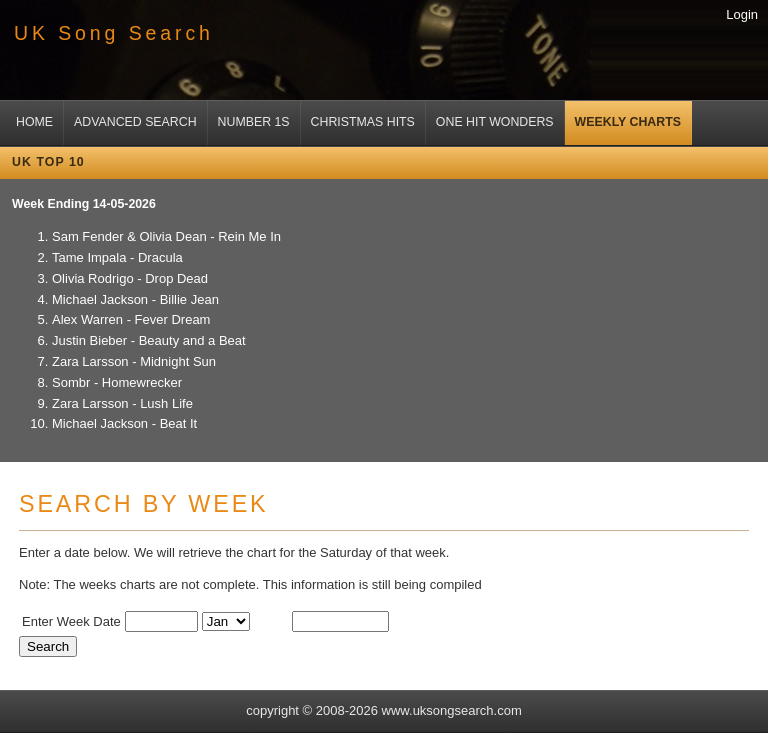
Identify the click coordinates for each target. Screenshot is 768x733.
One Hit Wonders (495, 122)
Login (742, 14)
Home (34, 122)
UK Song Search (114, 33)
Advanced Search (135, 122)
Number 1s (254, 122)
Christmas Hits (363, 122)
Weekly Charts (628, 122)
